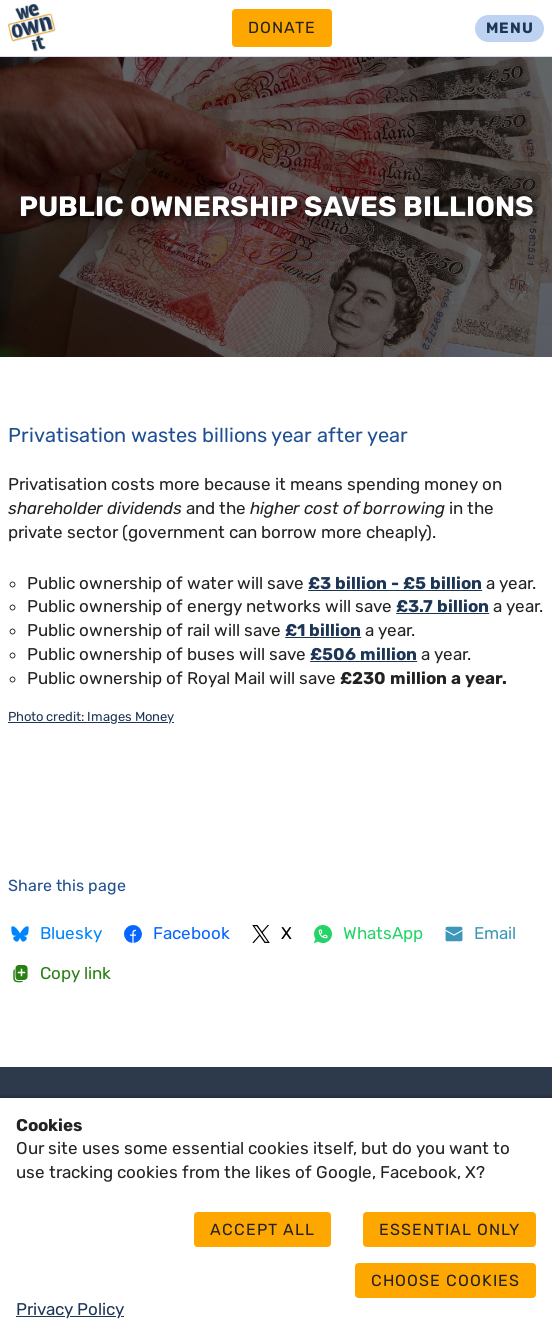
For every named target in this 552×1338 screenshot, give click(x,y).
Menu (510, 28)
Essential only (449, 1229)
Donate (282, 27)
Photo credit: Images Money (91, 716)
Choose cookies (445, 1280)
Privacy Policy (70, 1309)
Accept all (262, 1229)
